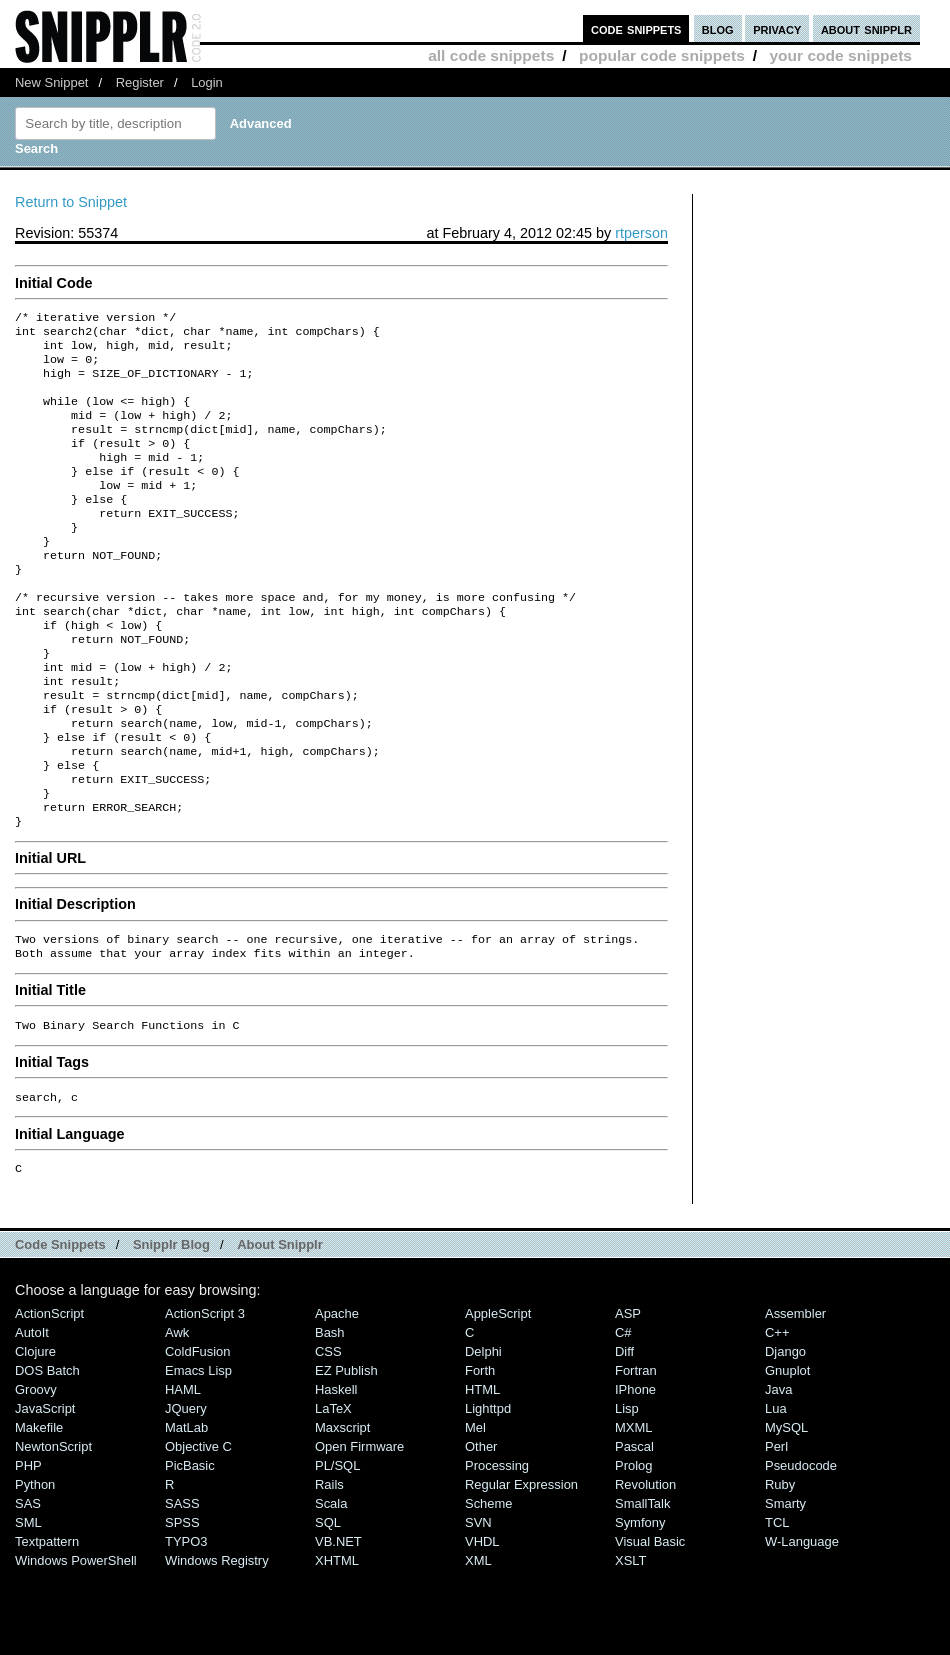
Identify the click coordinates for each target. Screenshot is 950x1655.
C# (623, 1416)
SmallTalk (642, 1587)
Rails (329, 1568)
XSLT (630, 1644)
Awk (177, 1416)
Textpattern (47, 1625)
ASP (628, 1397)
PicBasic (190, 1549)
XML (478, 1644)
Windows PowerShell (76, 1644)
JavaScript (45, 1492)
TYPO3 (186, 1625)
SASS (182, 1587)
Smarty (785, 1587)
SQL (328, 1606)
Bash (330, 1416)
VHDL (482, 1625)
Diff (624, 1435)
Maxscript (342, 1511)
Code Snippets (60, 1328)
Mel (475, 1511)
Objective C (198, 1530)
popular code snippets (662, 55)
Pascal (634, 1530)
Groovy (36, 1473)
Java (778, 1473)
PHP (28, 1549)
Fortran (636, 1454)
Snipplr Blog (171, 1328)
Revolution (645, 1568)
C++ (777, 1416)
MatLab (186, 1511)
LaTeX (333, 1492)
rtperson (641, 233)
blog (718, 28)
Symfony (640, 1606)
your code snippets (840, 55)
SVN (478, 1606)
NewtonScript (53, 1530)
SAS (28, 1587)
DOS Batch (47, 1454)
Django (785, 1435)
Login (207, 82)
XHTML (337, 1644)
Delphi (483, 1435)
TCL (777, 1606)
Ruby (780, 1568)
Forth (480, 1454)
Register (140, 82)
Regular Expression (521, 1568)
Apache (337, 1397)
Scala (331, 1587)
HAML (183, 1473)
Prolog (633, 1549)
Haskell (336, 1473)
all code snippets (491, 55)
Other (481, 1530)
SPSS (182, 1606)
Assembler (795, 1397)
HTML (482, 1473)
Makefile (39, 1511)
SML (28, 1606)
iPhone (635, 1473)
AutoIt (32, 1416)
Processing (497, 1549)
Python (35, 1568)
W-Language (802, 1625)
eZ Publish (346, 1454)
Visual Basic (650, 1625)
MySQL (786, 1511)
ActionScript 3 (205, 1397)
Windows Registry (217, 1644)
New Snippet (51, 82)
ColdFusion (198, 1435)
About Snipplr (280, 1328)
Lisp (627, 1492)
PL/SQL (337, 1549)
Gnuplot (787, 1454)
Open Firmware (359, 1530)
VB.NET (338, 1625)
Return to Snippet (71, 202)
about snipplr (866, 28)
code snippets (636, 28)
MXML (633, 1511)
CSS (328, 1435)
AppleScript (498, 1397)
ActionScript (49, 1397)
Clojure (35, 1435)
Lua (776, 1492)
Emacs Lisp (198, 1454)
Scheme (489, 1587)
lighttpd (488, 1492)
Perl (776, 1530)
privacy (777, 28)
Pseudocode (801, 1549)
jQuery (186, 1492)
